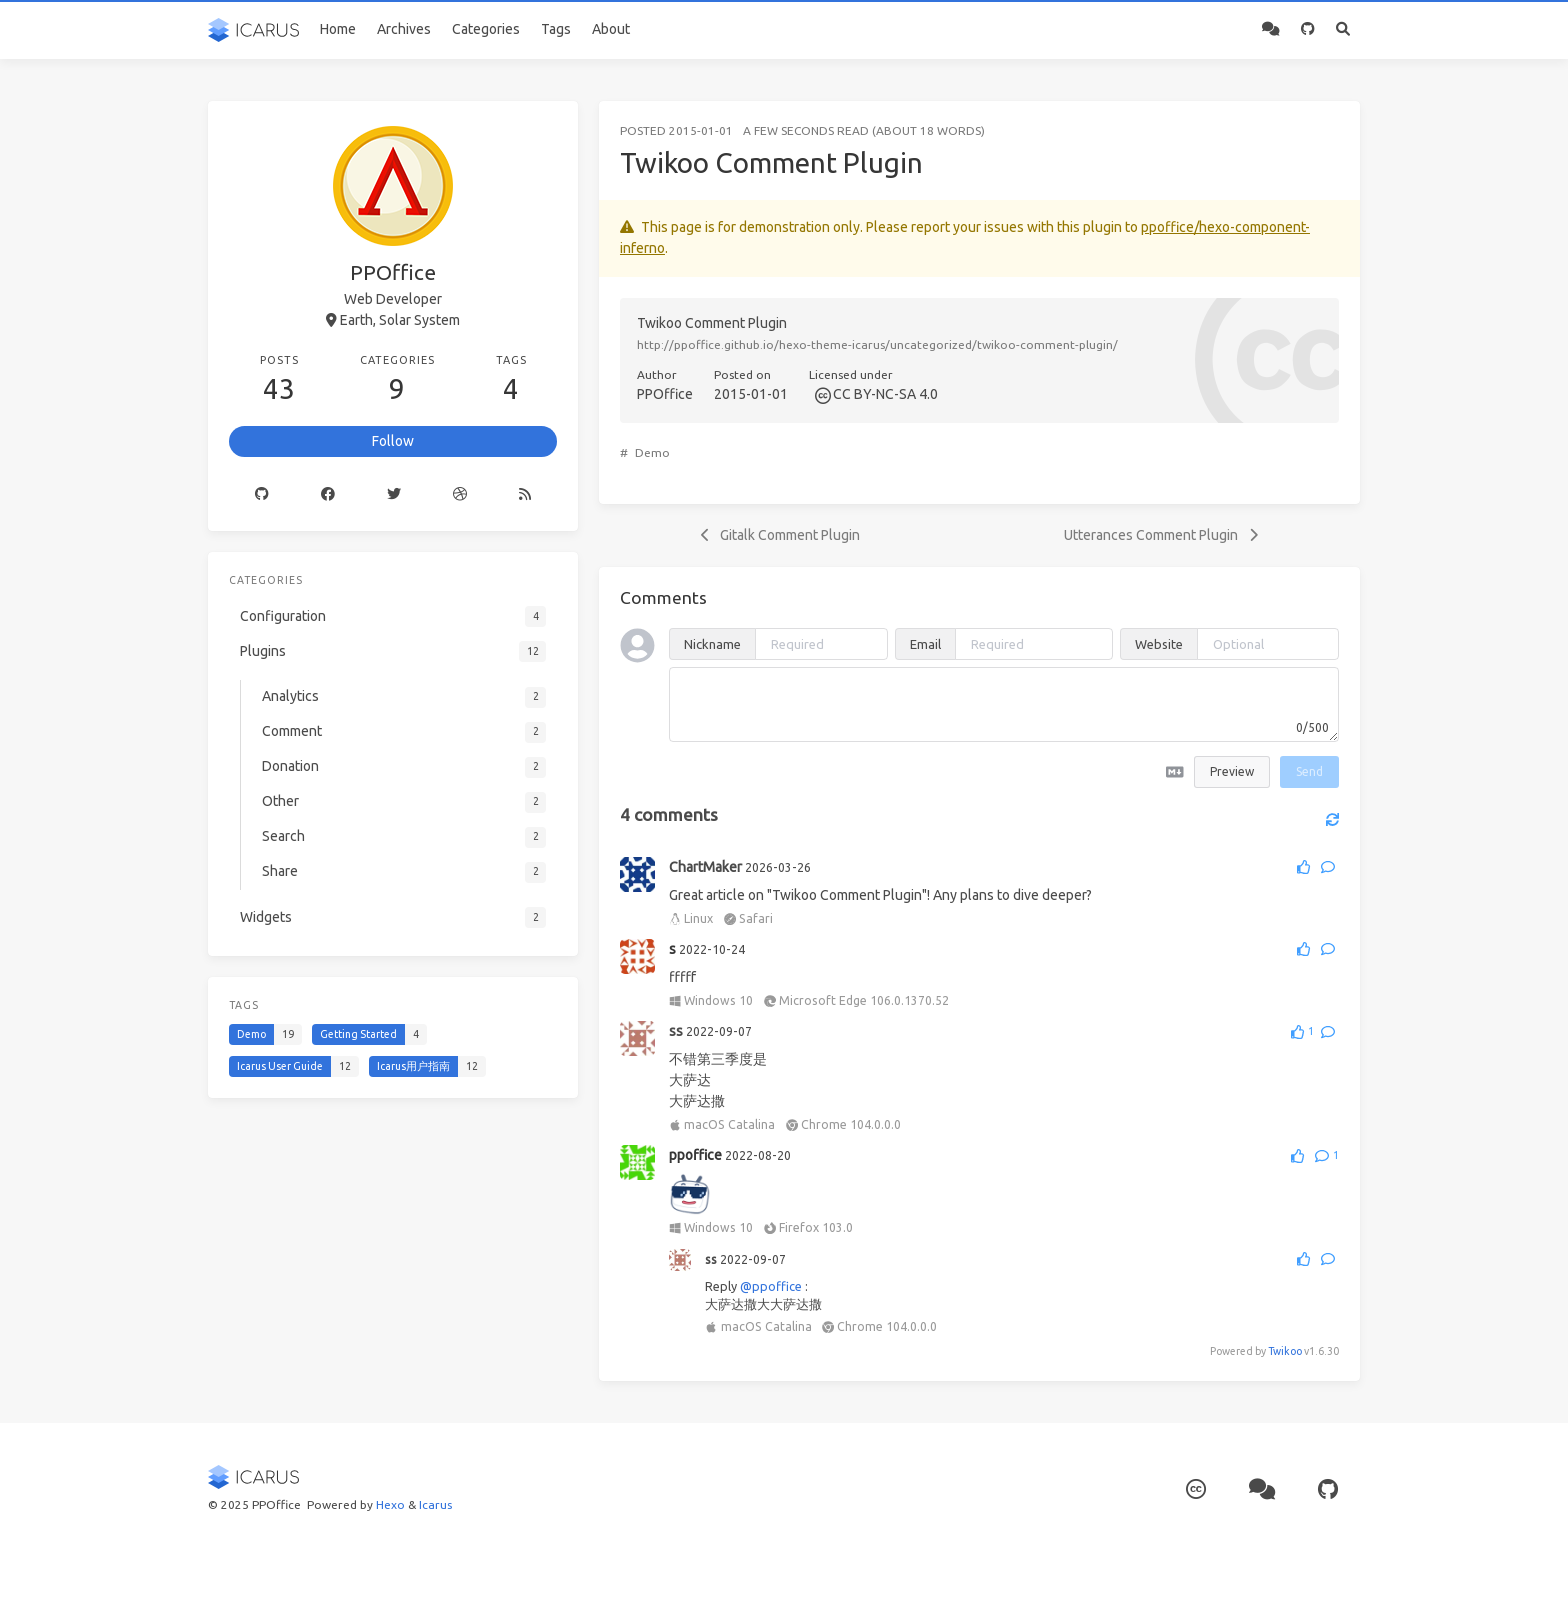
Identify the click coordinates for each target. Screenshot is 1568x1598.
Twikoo (1285, 1351)
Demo (652, 452)
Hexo (390, 1504)
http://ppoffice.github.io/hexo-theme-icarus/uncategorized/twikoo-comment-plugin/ (877, 344)
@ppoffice (771, 1286)
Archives (404, 29)
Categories (486, 29)
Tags (556, 29)
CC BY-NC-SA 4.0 (885, 394)
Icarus (435, 1504)
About (611, 29)
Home (338, 29)
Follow (393, 441)
